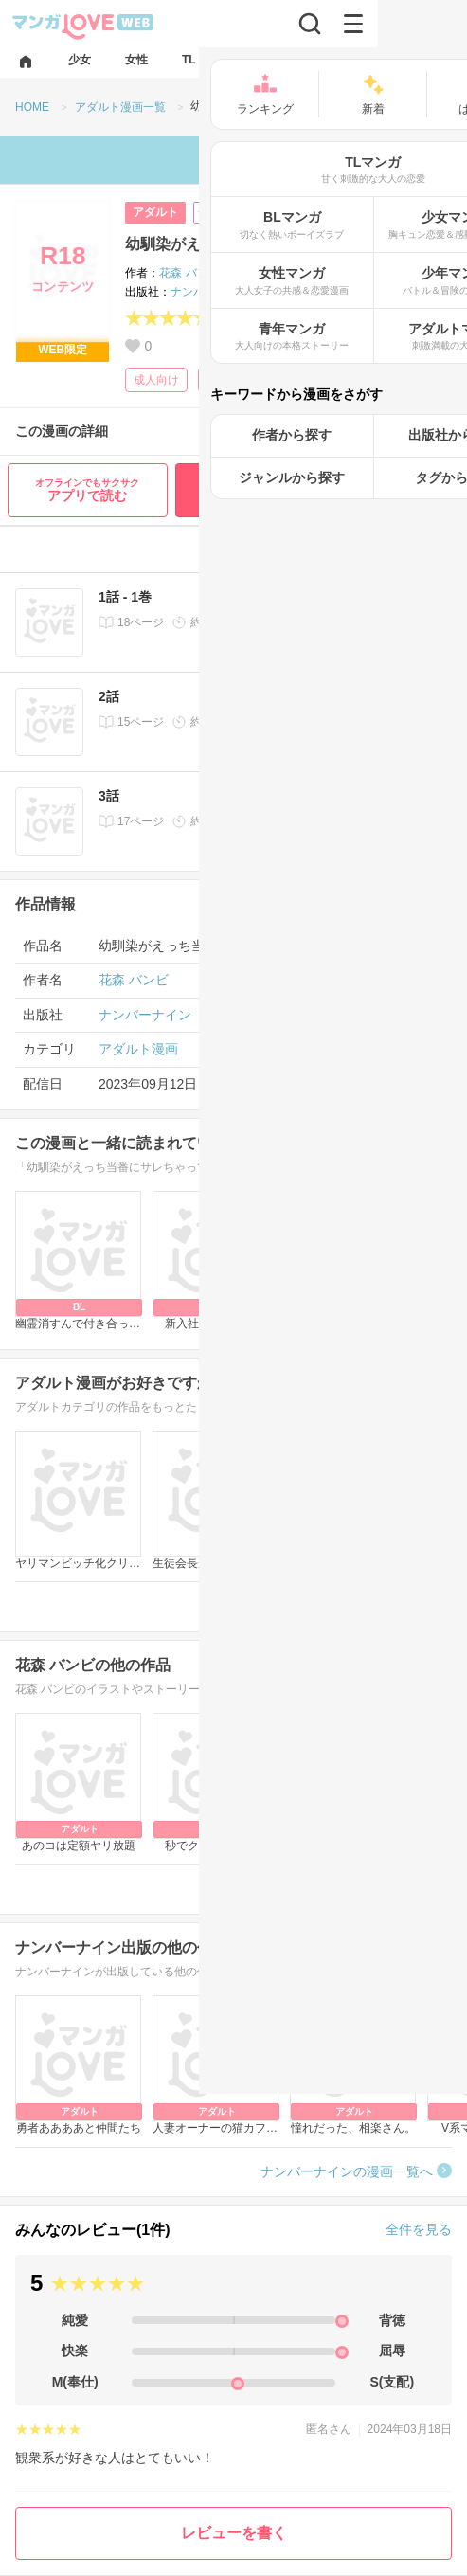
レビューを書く (234, 2533)
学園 (218, 380)
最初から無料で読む (317, 489)
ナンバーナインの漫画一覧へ (346, 2171)
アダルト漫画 (138, 1048)
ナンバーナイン (210, 291)
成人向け (156, 380)
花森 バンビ (189, 272)
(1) (233, 319)
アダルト (155, 212)
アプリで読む (87, 490)
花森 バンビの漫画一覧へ (358, 1889)
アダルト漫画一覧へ (373, 1605)
